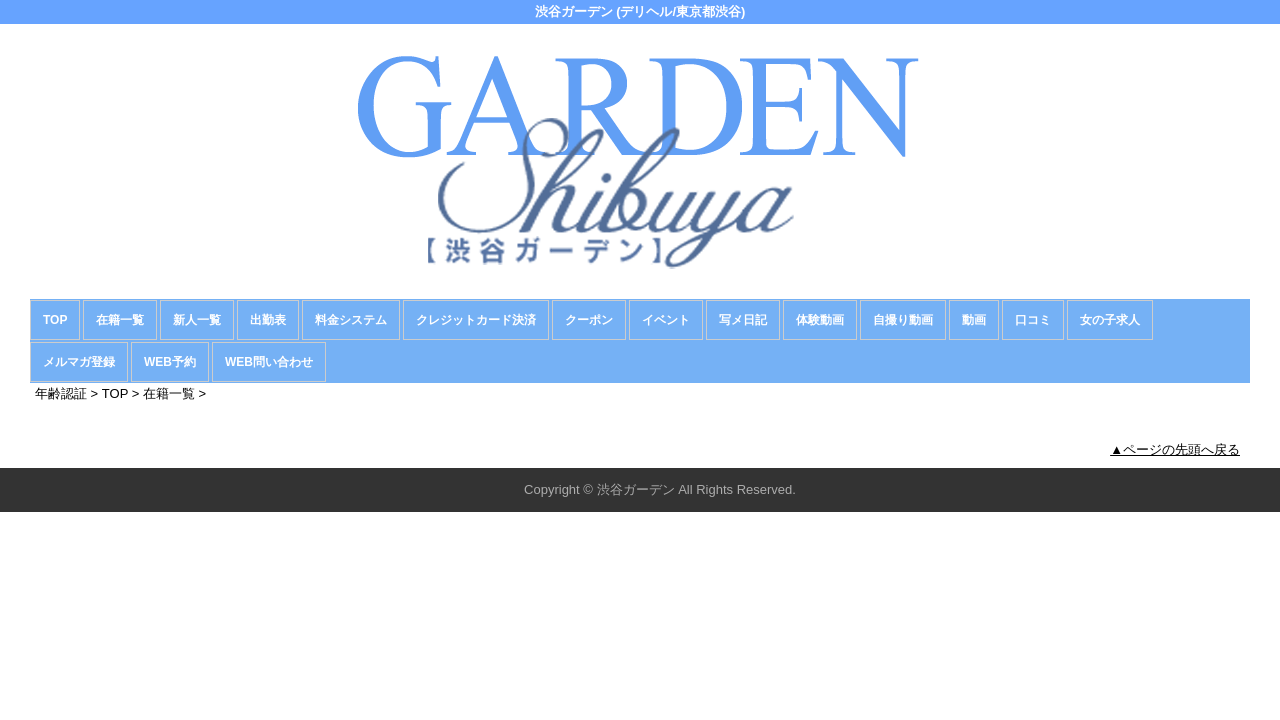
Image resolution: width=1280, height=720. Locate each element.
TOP (55, 320)
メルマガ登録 (79, 362)
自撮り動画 (903, 320)
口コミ (1033, 320)
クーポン (589, 320)
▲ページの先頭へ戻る (1175, 449)
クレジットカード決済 (476, 320)
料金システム (351, 320)
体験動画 (820, 320)
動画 (974, 320)
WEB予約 (170, 362)
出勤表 (268, 320)
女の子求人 (1110, 320)
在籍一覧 (120, 320)
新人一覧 (197, 320)
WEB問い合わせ (269, 362)
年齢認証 (61, 393)
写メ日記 (743, 320)
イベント (666, 320)
